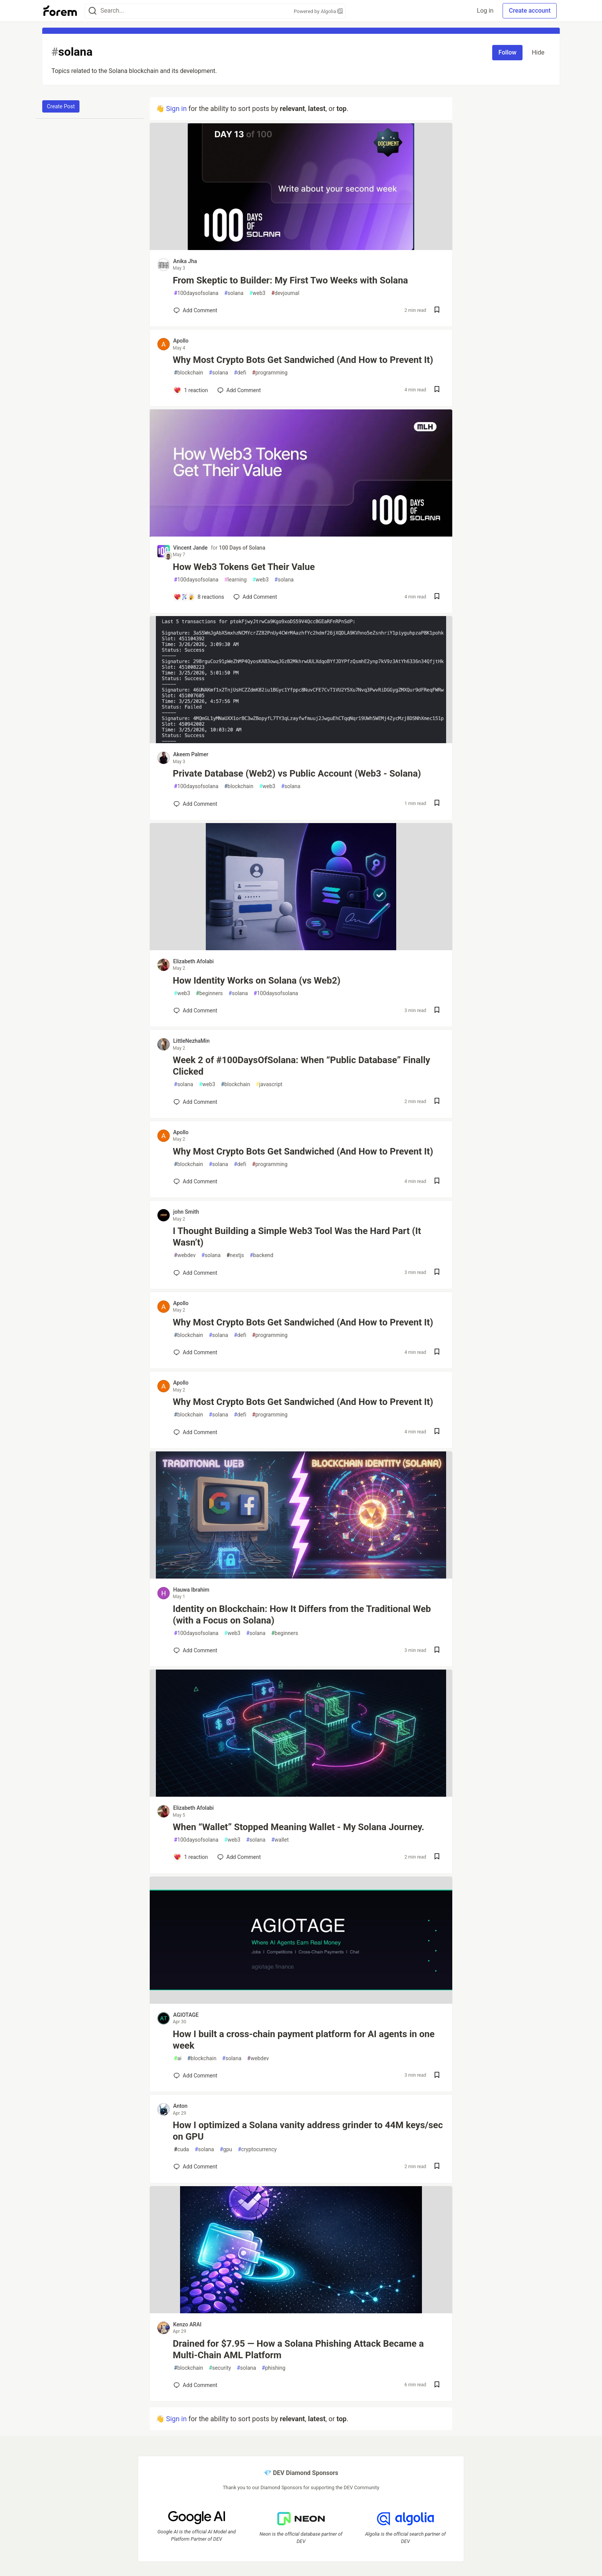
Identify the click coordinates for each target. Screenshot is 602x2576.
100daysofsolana (196, 293)
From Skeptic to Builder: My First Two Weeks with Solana (290, 280)
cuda (181, 2149)
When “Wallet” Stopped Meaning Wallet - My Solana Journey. (298, 1827)
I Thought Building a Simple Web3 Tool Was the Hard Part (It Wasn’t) (297, 1237)
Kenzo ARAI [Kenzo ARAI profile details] (187, 2324)
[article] (301, 248)
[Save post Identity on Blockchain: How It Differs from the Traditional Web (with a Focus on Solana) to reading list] (437, 1650)
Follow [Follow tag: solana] (507, 52)
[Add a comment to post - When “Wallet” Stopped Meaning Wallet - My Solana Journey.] (191, 1857)
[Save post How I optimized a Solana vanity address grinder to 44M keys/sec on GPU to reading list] (437, 2166)
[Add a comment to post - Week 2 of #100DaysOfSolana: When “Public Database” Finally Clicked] (195, 1102)
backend (261, 1255)
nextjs (235, 1255)
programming (270, 373)
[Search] (92, 11)
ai (178, 2058)
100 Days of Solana (242, 548)
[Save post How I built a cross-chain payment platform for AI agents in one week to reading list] (437, 2075)
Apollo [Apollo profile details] (181, 341)
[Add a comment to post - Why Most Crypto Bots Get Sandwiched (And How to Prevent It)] (191, 390)
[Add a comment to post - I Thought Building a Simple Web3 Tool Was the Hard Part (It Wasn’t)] (195, 1273)
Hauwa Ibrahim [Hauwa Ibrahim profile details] (191, 1590)
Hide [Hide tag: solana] (538, 52)
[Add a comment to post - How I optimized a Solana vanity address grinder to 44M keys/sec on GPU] (195, 2166)
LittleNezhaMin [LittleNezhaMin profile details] (191, 1041)
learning (235, 580)
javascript (269, 1084)
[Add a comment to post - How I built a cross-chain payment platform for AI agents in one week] (195, 2075)
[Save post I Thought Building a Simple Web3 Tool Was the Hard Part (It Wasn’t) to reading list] (437, 1272)
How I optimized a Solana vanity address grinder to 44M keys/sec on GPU (308, 2131)
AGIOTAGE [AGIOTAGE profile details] (186, 2015)
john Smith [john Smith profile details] (186, 1212)
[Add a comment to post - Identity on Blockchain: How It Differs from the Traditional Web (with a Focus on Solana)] (195, 1650)
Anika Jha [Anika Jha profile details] (185, 261)
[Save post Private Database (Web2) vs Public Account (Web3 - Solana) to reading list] (437, 803)
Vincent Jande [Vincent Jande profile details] (190, 548)
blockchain (188, 373)
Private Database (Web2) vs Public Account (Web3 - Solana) (297, 773)
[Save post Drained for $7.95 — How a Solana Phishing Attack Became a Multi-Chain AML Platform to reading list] (437, 2385)
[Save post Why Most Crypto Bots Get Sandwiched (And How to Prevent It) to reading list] (437, 390)
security (220, 2368)
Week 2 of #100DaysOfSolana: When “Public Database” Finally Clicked (301, 1066)
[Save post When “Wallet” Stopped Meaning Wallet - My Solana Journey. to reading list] (437, 1857)
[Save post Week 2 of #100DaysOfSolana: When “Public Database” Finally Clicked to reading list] (437, 1101)
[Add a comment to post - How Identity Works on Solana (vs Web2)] (195, 1010)
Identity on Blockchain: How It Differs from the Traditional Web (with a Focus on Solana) (302, 1615)
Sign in (176, 108)
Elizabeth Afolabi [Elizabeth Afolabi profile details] (193, 961)
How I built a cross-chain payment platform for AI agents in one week (304, 2040)
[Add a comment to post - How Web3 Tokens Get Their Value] (199, 597)
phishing (274, 2368)
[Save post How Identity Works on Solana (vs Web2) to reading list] (437, 1010)
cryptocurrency (257, 2149)
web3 (257, 293)
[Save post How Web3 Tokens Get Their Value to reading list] (437, 597)
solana (233, 293)
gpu (226, 2149)
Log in (485, 10)
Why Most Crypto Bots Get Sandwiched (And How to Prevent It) (303, 360)
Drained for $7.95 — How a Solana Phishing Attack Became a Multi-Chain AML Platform (298, 2349)
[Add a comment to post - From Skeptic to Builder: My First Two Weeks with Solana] (195, 310)
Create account (530, 10)
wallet (280, 1840)
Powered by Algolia (318, 11)
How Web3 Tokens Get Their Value (244, 567)
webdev (184, 1255)
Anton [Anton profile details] (180, 2106)
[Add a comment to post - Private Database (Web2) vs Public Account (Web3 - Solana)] (195, 804)
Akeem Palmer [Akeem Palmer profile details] (190, 754)
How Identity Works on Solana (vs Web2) (257, 980)
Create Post (61, 106)
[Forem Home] (60, 10)
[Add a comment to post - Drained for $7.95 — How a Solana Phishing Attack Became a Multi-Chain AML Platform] (195, 2385)
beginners (209, 993)
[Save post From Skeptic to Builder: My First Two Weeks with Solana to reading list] (437, 310)
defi (240, 373)
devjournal (285, 293)
